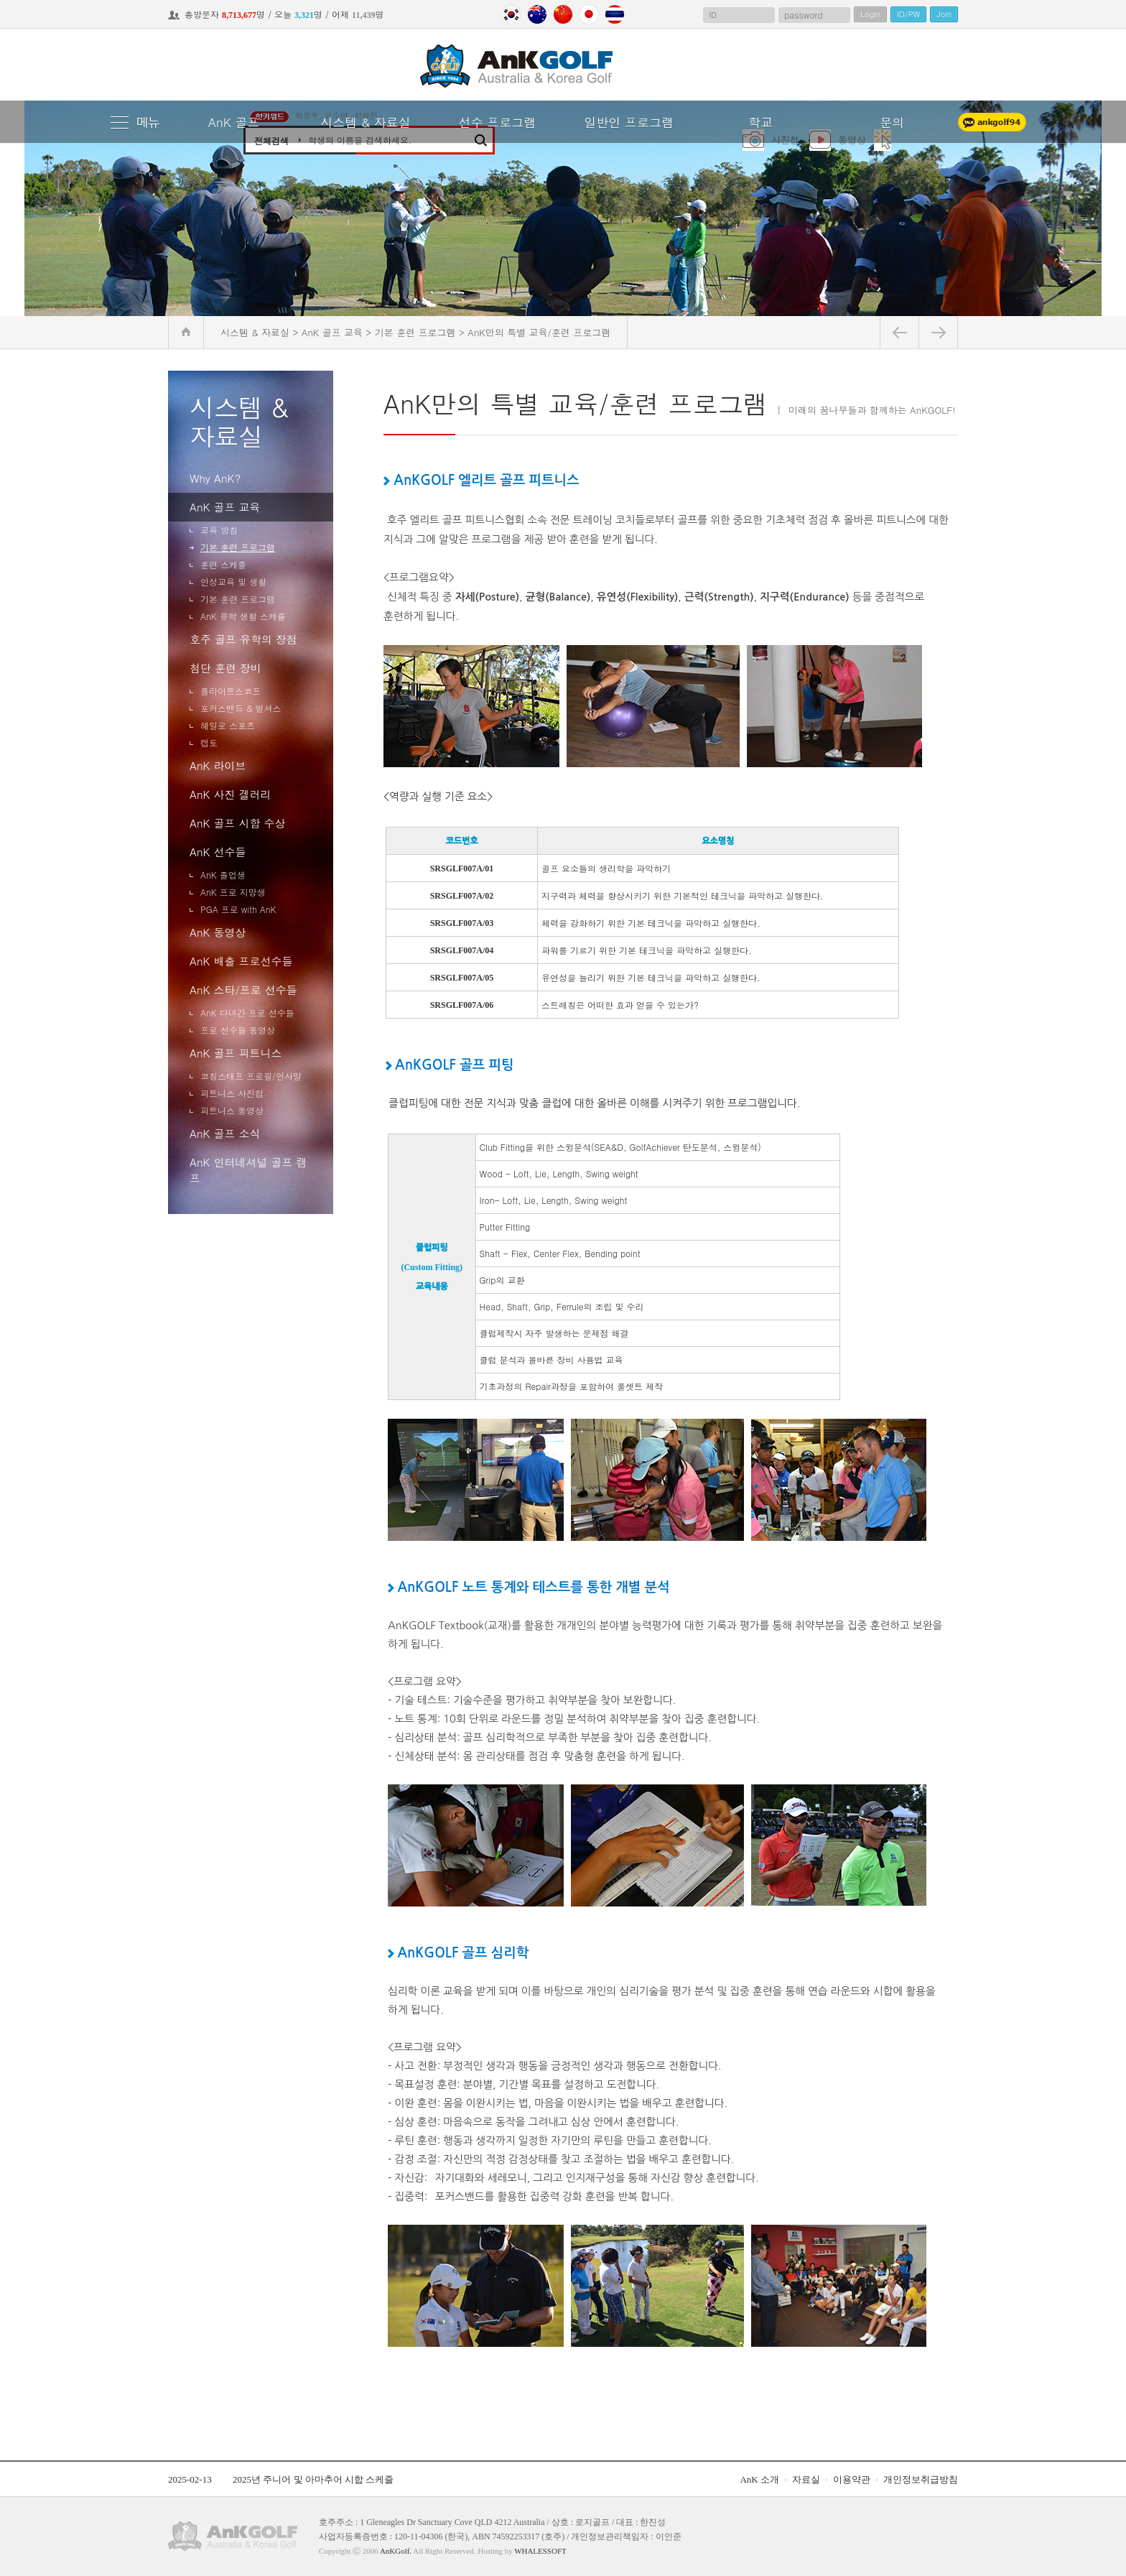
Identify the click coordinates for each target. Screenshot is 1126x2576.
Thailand (615, 14)
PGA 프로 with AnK (238, 909)
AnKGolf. (395, 2551)
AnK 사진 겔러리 (230, 794)
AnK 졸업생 (223, 874)
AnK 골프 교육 (225, 506)
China (563, 14)
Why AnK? (215, 478)
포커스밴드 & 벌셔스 (241, 708)
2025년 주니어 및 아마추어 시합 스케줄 (313, 2479)
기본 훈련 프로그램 (237, 547)
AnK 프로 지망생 (233, 892)
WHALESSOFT (540, 2551)
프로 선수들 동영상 (237, 1030)
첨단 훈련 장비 (225, 667)
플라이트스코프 (230, 691)
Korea (511, 14)
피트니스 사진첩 (232, 1093)
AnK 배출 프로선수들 (241, 960)
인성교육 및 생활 (233, 581)
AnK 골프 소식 (225, 1133)
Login (870, 14)
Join (943, 14)
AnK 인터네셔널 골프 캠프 (248, 1169)
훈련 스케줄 (223, 564)
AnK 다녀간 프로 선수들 (247, 1012)
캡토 (209, 742)
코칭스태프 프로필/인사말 (251, 1076)
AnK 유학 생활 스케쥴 (243, 616)
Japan (589, 14)
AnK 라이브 (218, 765)
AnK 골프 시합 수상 (237, 822)
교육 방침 (219, 530)
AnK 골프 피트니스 (236, 1052)
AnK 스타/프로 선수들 (243, 989)
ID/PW (908, 14)
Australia (537, 14)
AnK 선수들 (218, 851)
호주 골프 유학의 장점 (243, 639)
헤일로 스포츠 (227, 725)
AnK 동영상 (218, 932)
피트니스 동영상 (232, 1110)
